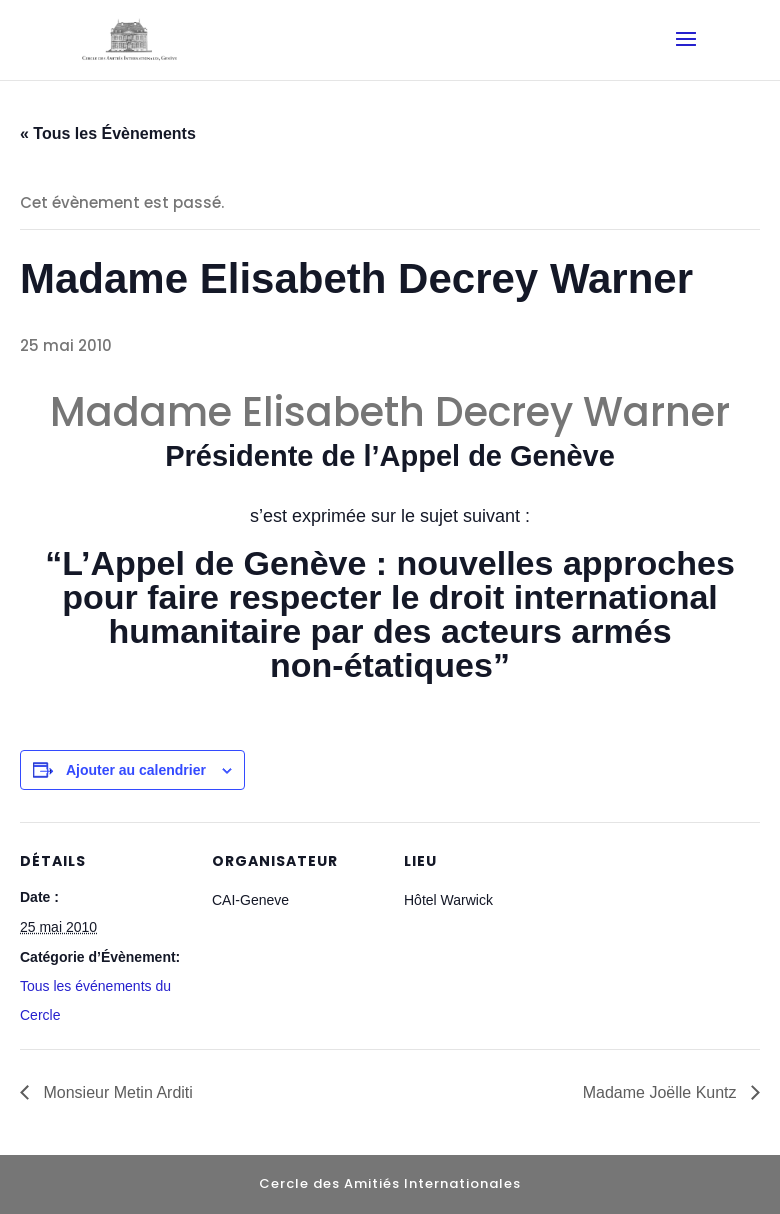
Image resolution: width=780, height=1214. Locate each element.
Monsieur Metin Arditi (116, 1092)
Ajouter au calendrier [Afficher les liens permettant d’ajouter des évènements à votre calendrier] (136, 770)
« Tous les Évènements (108, 133)
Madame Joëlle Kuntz (662, 1092)
